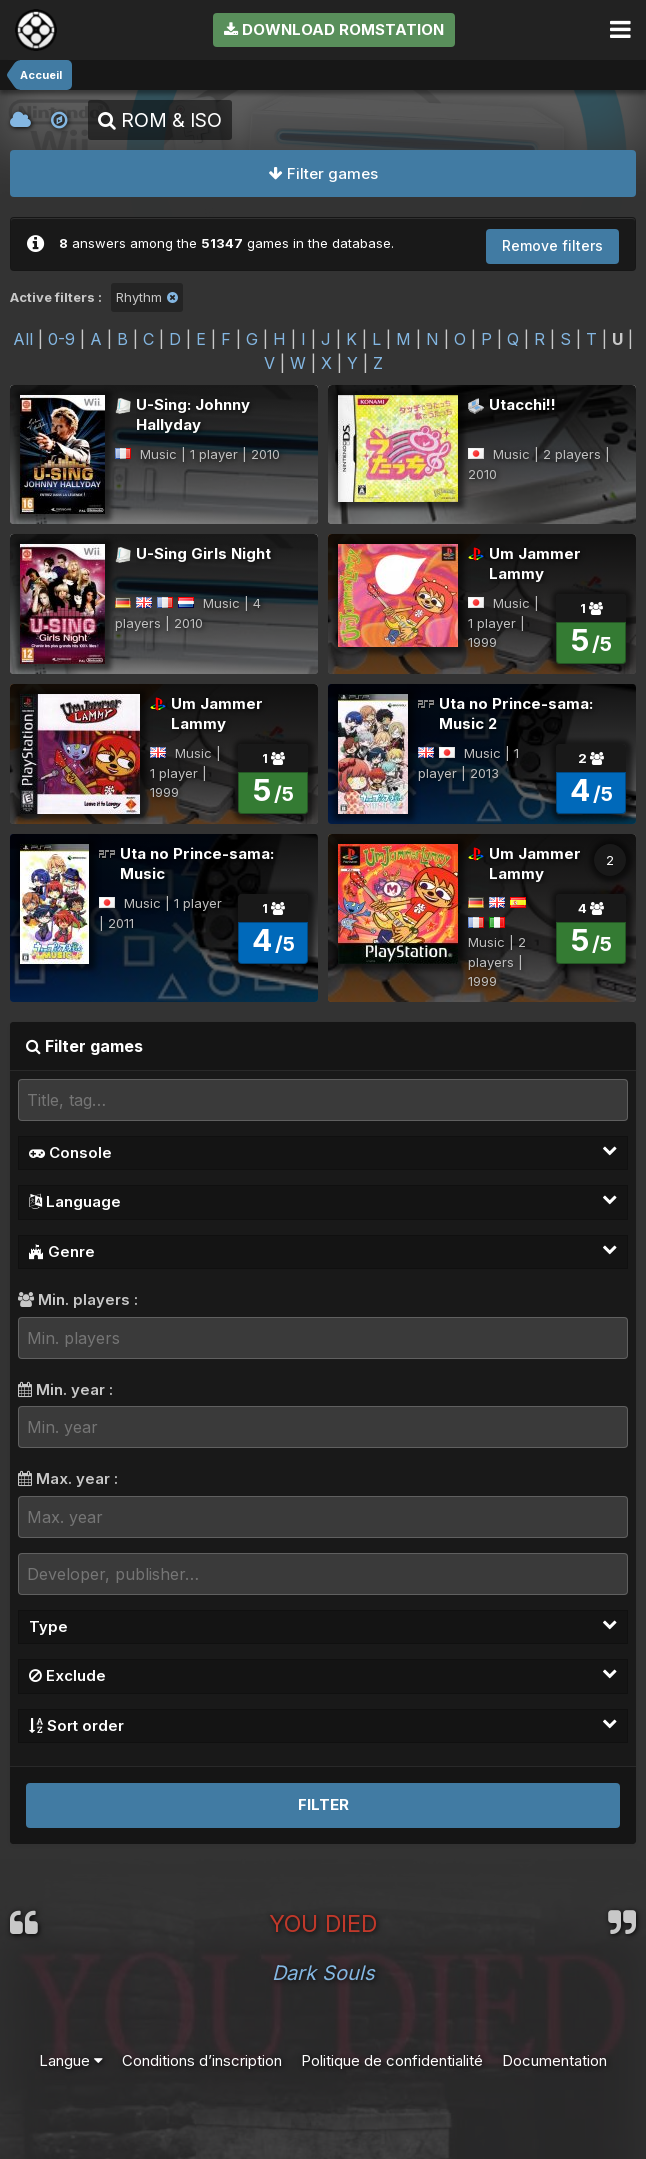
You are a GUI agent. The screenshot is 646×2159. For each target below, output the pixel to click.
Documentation (554, 2060)
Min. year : (65, 1389)
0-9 (61, 339)
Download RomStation (334, 29)
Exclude (323, 1675)
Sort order (323, 1725)
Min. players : (78, 1299)
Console (323, 1152)
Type (323, 1626)
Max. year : (68, 1478)
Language (323, 1201)
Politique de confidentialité (392, 2060)
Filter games (323, 173)
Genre (323, 1251)
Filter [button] (323, 1804)
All (23, 339)
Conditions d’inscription (202, 2060)
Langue (71, 2060)
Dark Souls (323, 1973)
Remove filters (552, 245)
